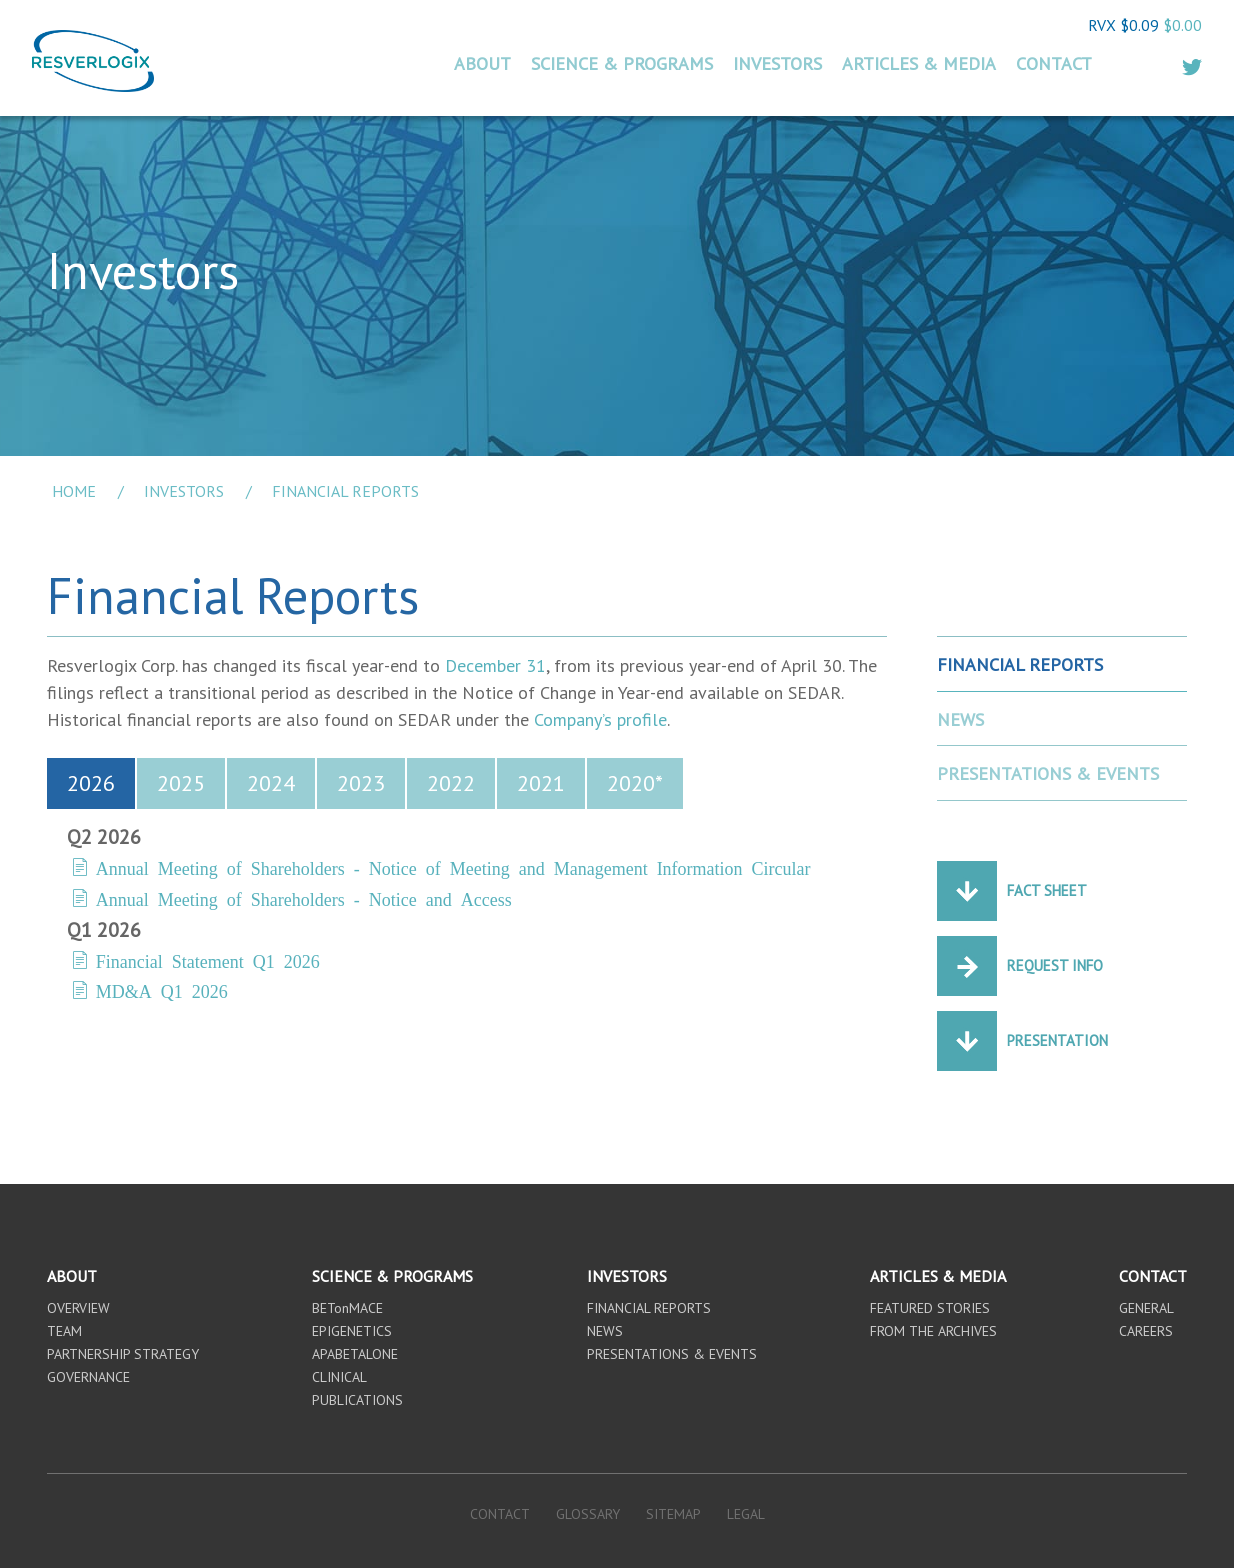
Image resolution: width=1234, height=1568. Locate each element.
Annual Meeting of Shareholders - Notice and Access (304, 898)
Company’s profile (600, 719)
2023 (361, 783)
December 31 (495, 665)
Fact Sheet (1047, 890)
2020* (635, 783)
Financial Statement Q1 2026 (208, 960)
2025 (181, 783)
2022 (451, 783)
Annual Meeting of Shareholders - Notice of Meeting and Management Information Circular (453, 867)
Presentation (1057, 1040)
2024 (271, 783)
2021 (541, 783)
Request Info (1055, 965)
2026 (91, 783)
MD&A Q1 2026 (162, 990)
